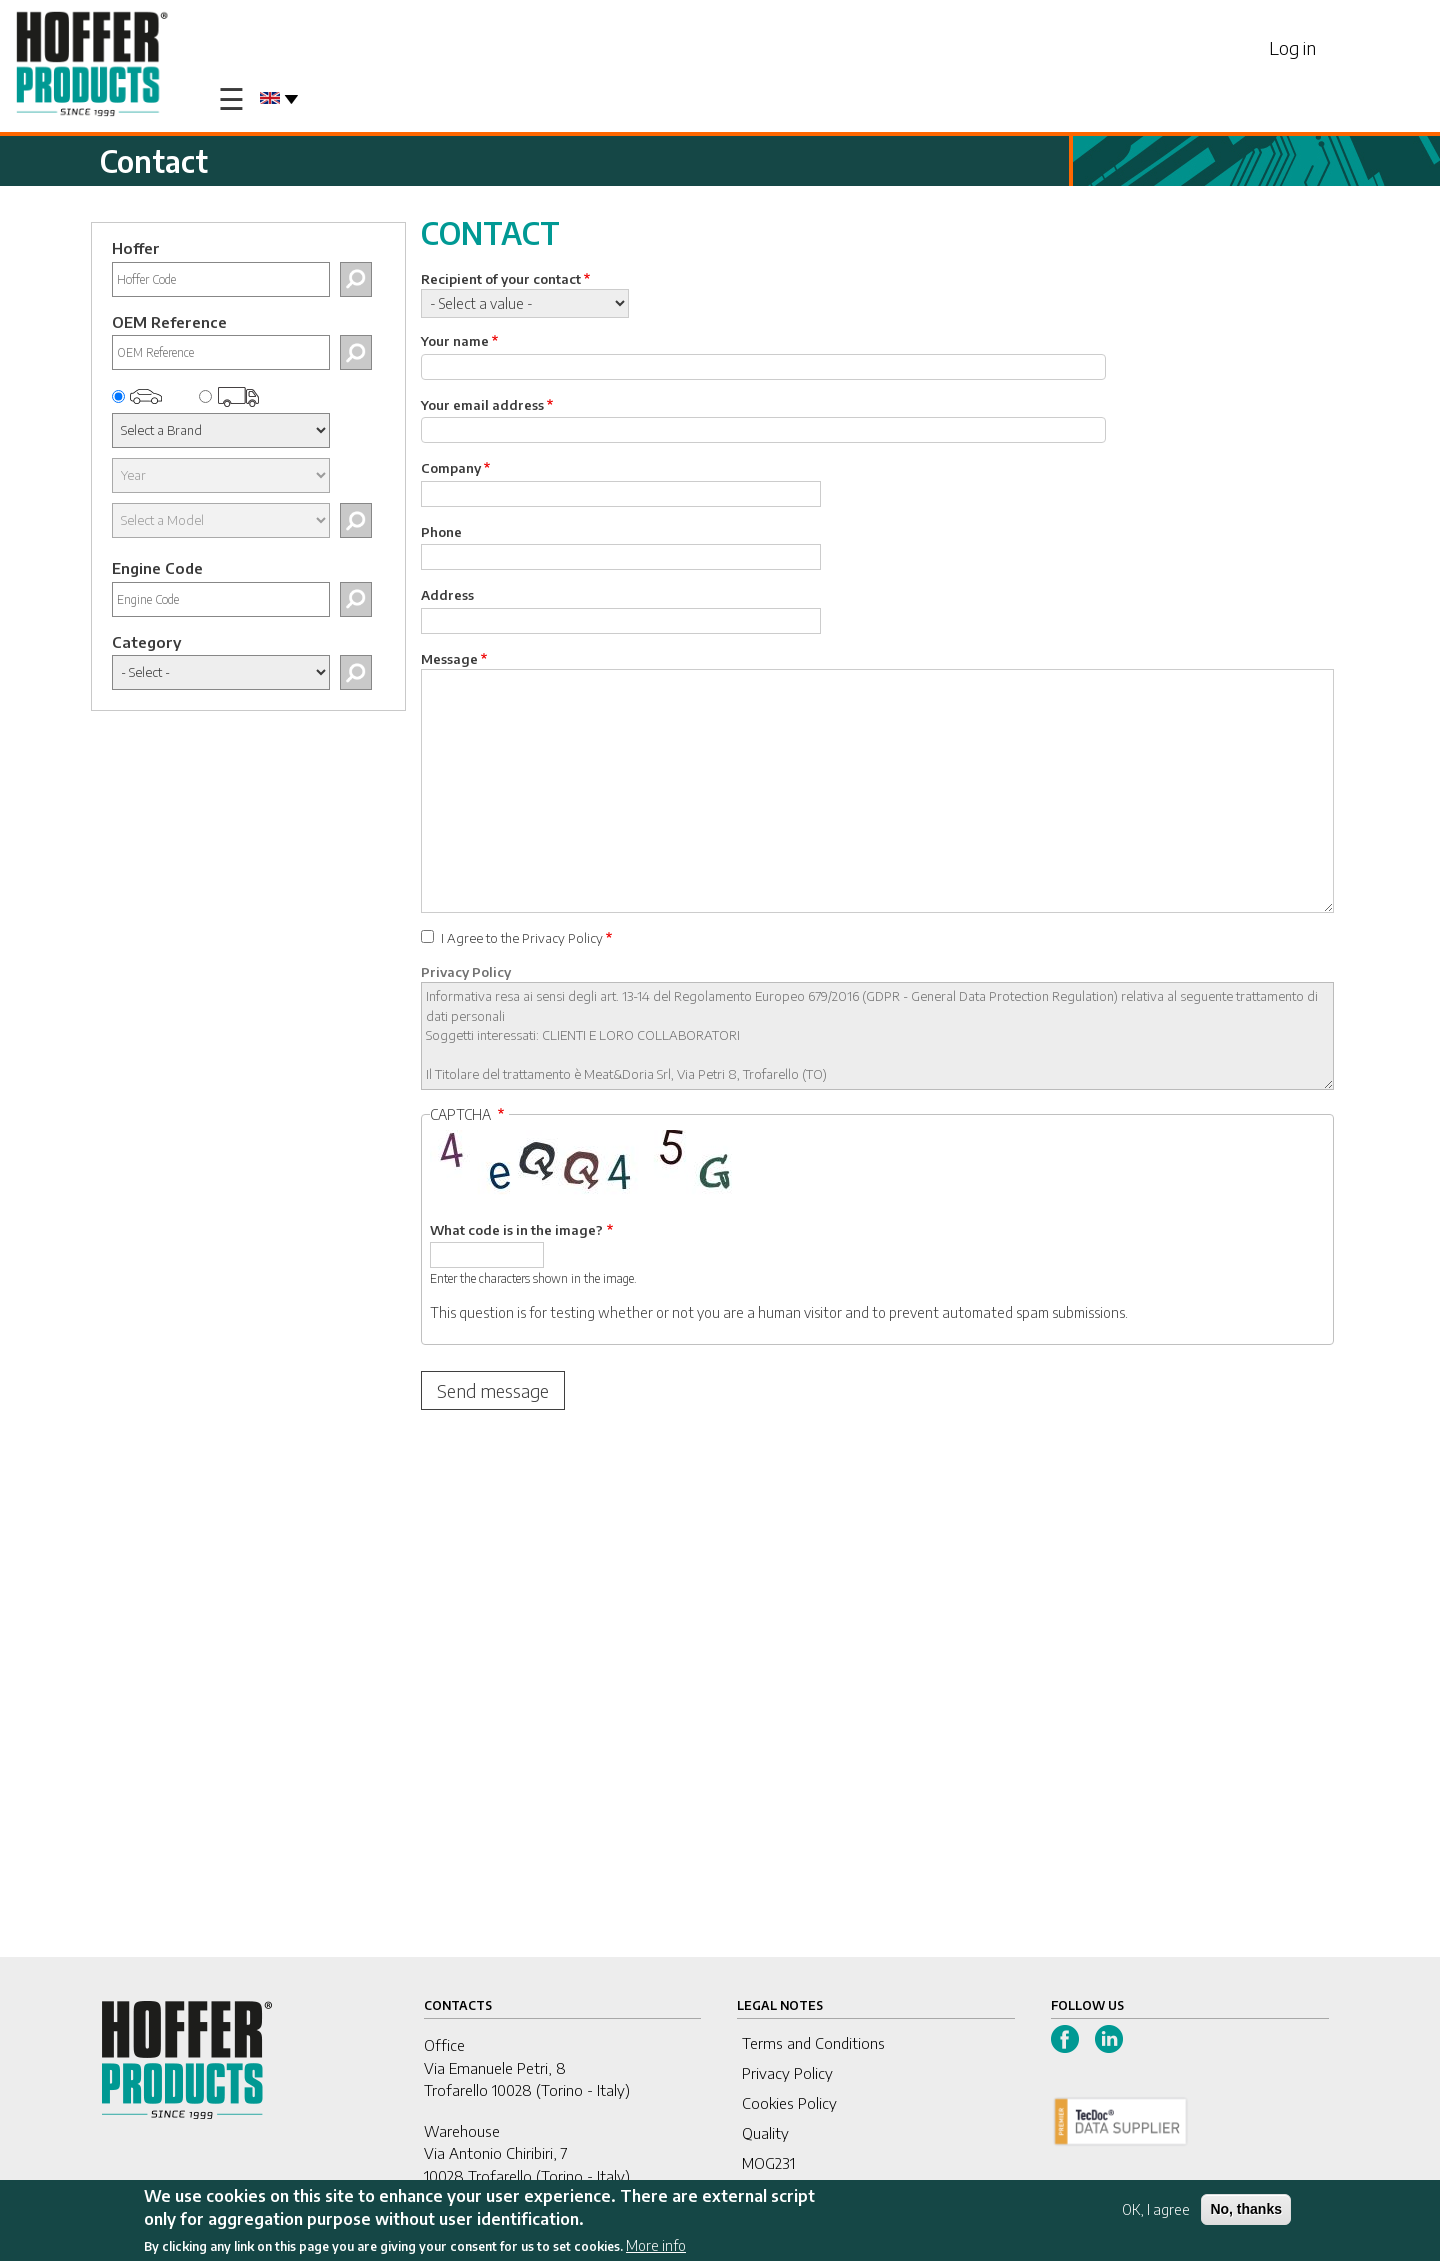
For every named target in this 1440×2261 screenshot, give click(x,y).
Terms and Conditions (813, 2043)
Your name (455, 341)
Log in (1292, 47)
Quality (765, 2133)
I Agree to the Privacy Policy (522, 938)
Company (451, 468)
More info (656, 2245)
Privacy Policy (466, 972)
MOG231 (768, 2163)
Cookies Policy (789, 2103)
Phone (441, 532)
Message (449, 659)
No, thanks (1246, 2209)
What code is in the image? (516, 1230)
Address (447, 595)
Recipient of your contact (501, 279)
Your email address (482, 405)
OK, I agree (1156, 2209)
